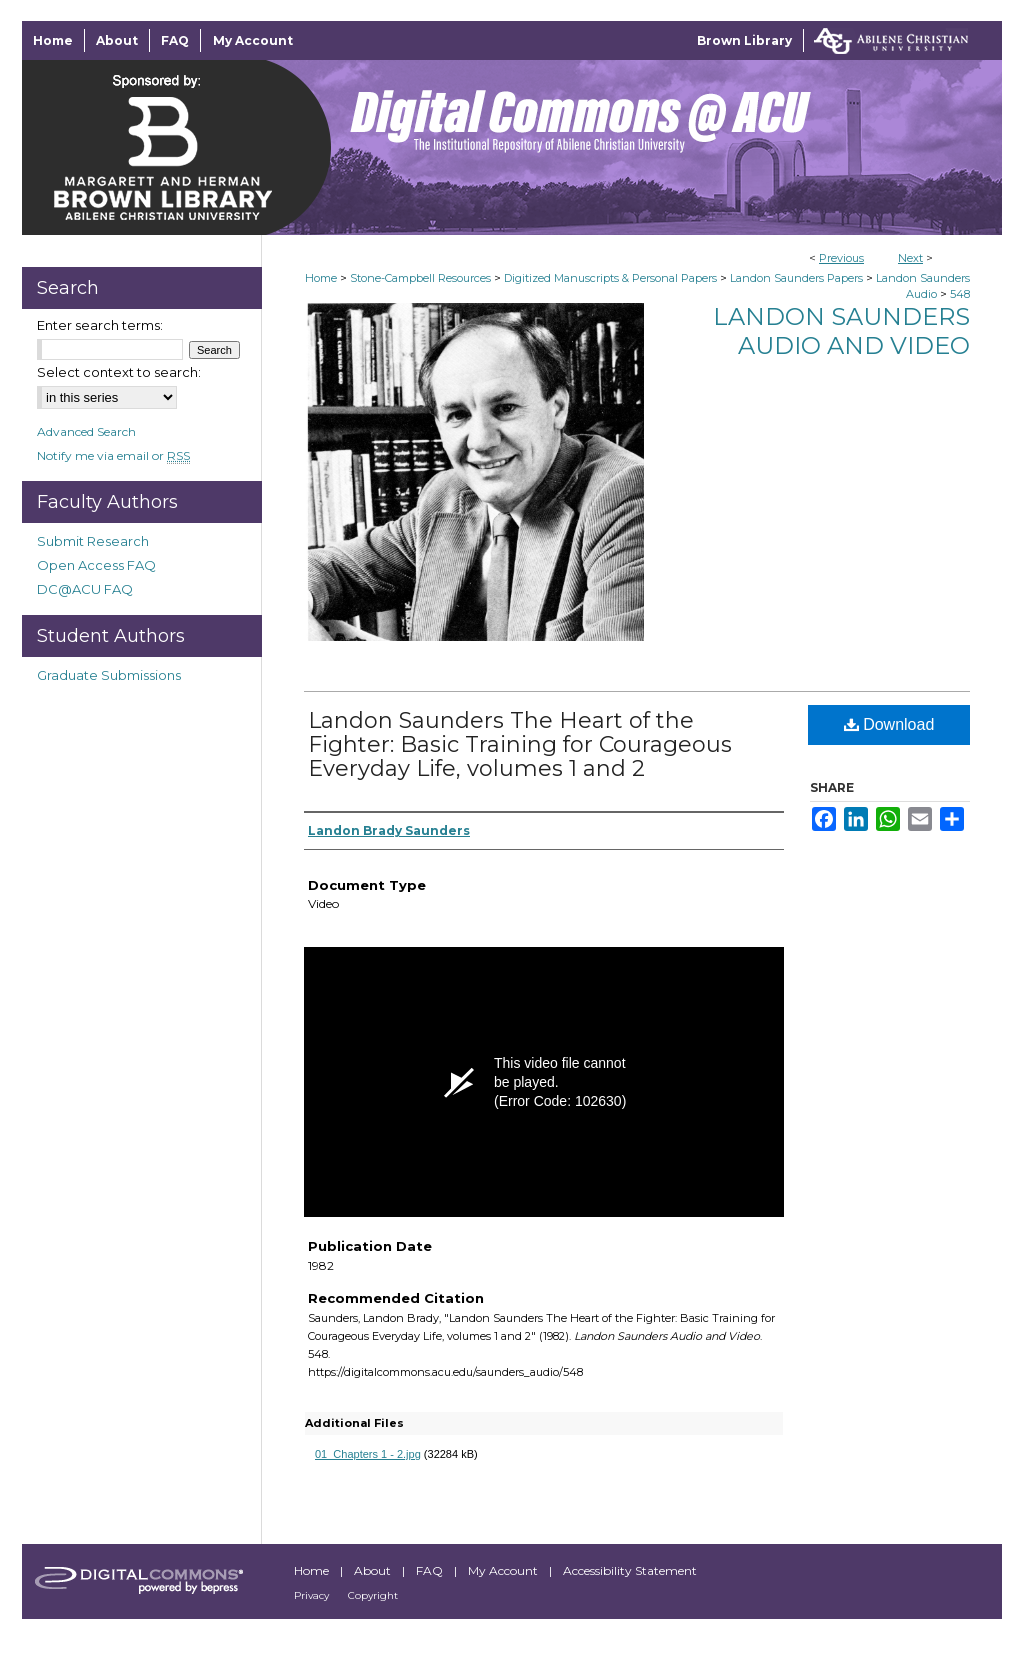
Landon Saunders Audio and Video (841, 331)
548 (960, 294)
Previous (841, 258)
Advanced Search (86, 431)
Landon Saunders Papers (796, 278)
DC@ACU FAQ (85, 589)
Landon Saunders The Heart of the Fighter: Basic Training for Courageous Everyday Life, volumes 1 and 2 (520, 744)
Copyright (373, 1595)
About (374, 1570)
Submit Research (93, 541)
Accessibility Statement (630, 1570)
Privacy (313, 1595)
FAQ (431, 1570)
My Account (504, 1570)
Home (321, 278)
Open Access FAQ (96, 565)
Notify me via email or (113, 455)
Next (910, 258)
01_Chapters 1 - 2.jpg (368, 1454)
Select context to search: (119, 372)
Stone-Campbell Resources (420, 278)
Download (889, 724)
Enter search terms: (100, 325)
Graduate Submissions (109, 675)
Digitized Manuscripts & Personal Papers (610, 278)
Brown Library (744, 40)
